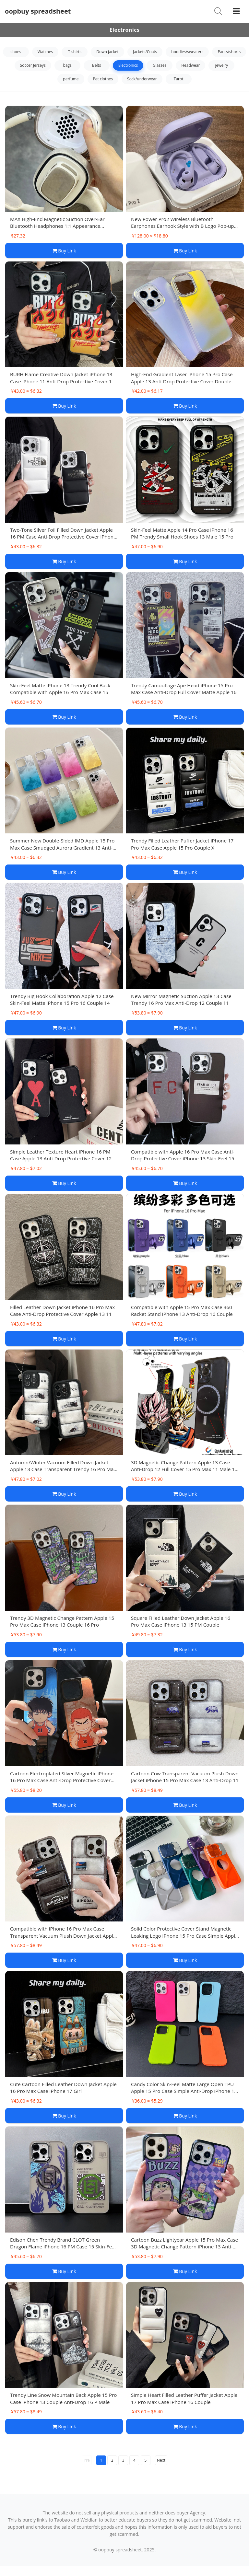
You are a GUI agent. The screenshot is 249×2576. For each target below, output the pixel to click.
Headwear (190, 65)
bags (67, 65)
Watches (45, 51)
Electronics (128, 65)
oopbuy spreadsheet (38, 11)
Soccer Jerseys (33, 65)
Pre (87, 2460)
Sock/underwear (142, 79)
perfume (70, 79)
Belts (96, 65)
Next (161, 2460)
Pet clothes (103, 79)
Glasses (159, 65)
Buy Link (64, 251)
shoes (15, 51)
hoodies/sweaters (187, 51)
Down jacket (107, 51)
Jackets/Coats (145, 51)
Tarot (179, 79)
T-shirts (74, 51)
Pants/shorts (229, 51)
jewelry (221, 65)
